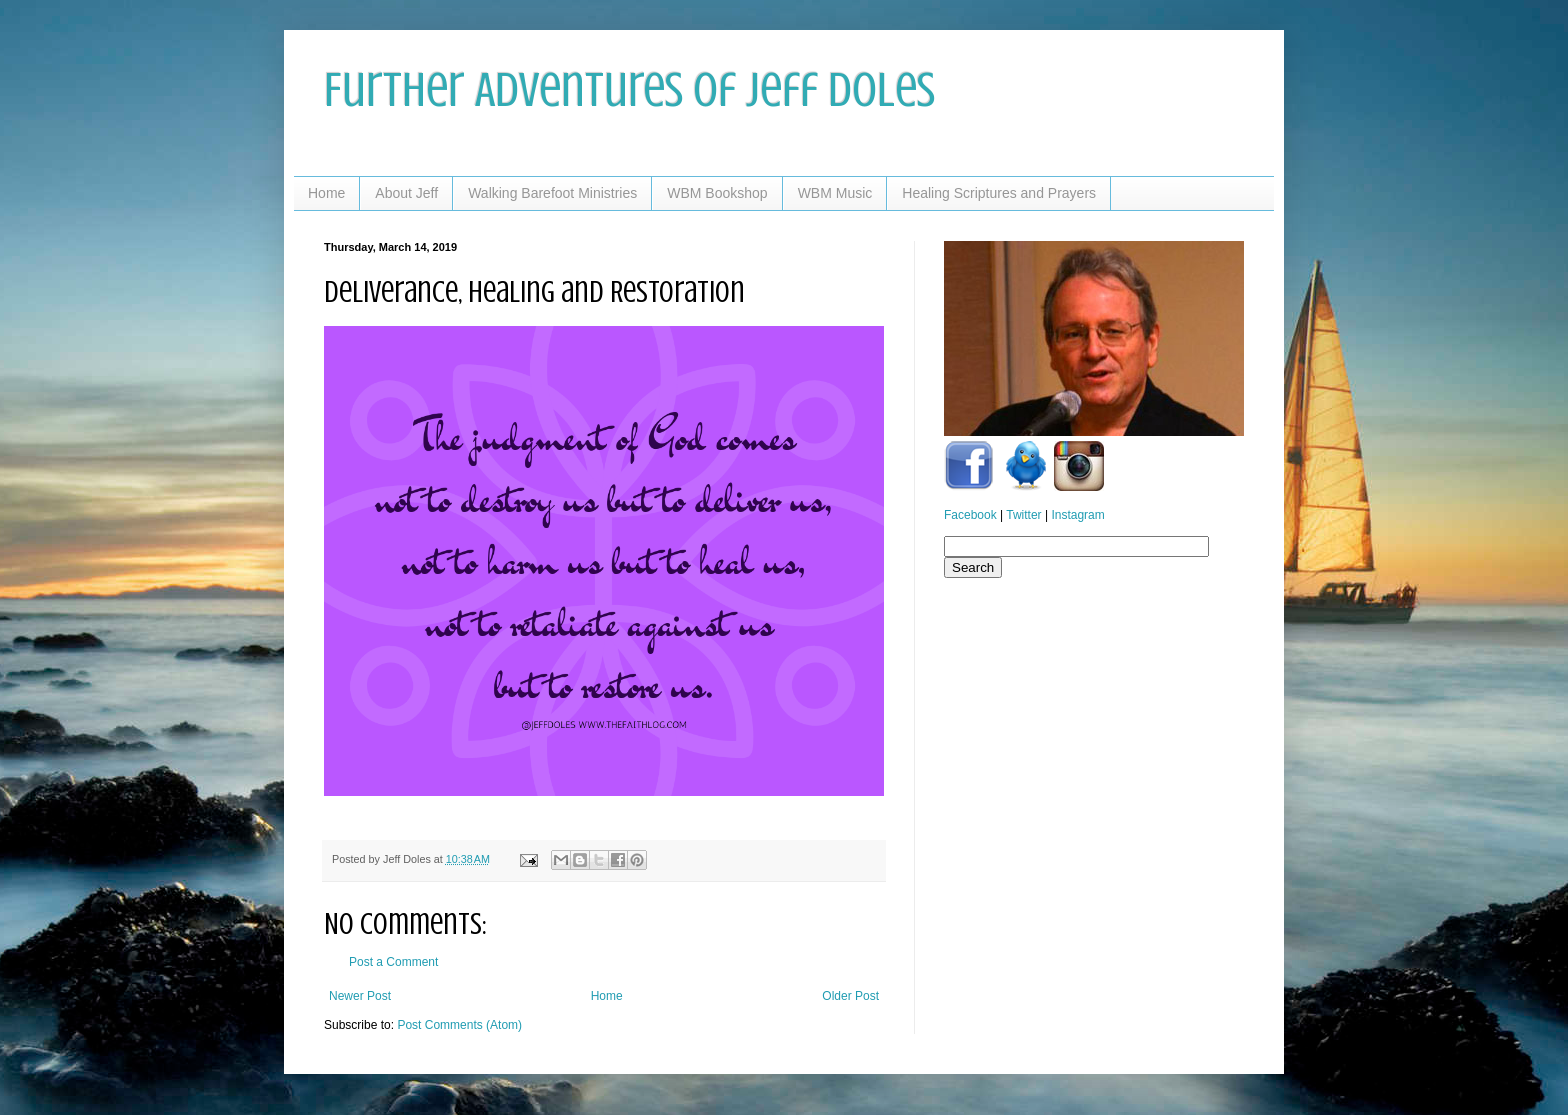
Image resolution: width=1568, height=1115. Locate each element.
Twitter (1023, 515)
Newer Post (360, 996)
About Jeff (406, 193)
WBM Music (835, 193)
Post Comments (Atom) (459, 1025)
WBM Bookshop (717, 193)
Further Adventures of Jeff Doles (629, 90)
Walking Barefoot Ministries (552, 193)
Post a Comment (393, 962)
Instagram (1077, 515)
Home (326, 193)
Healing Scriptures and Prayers (999, 193)
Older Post (850, 996)
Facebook (970, 515)
